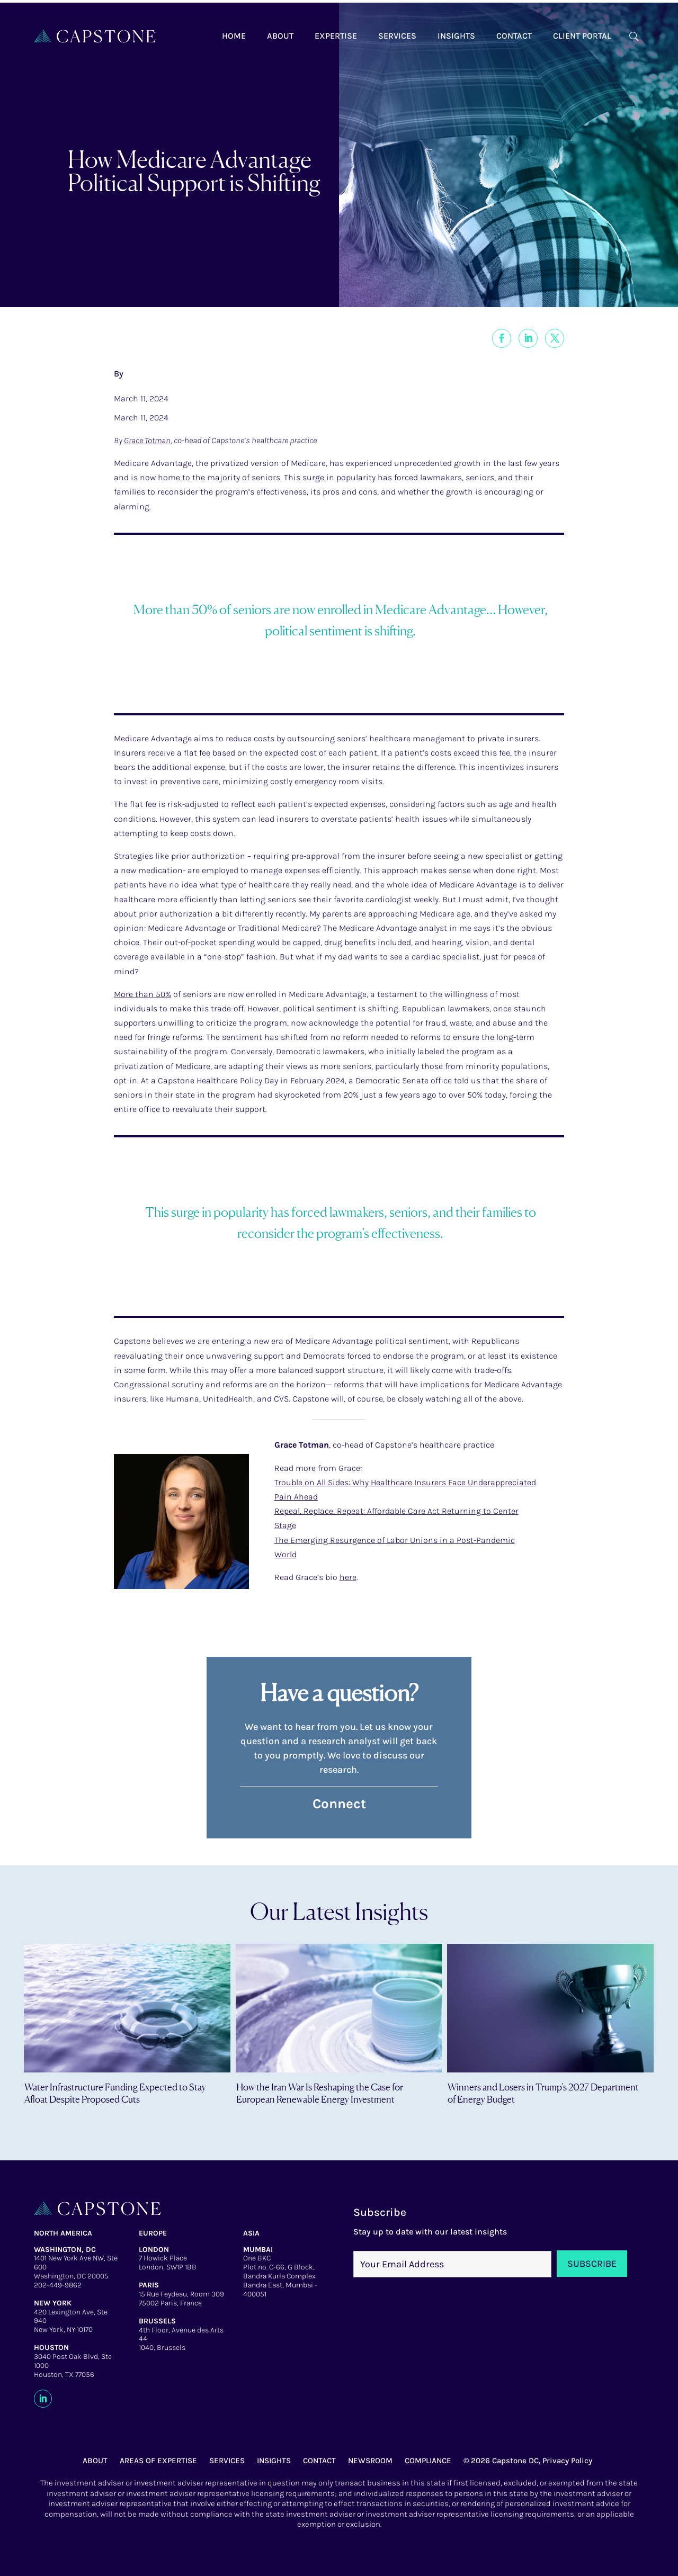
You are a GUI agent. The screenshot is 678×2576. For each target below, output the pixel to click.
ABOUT (95, 2460)
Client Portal (582, 36)
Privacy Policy (567, 2460)
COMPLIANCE (428, 2460)
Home (234, 36)
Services (397, 36)
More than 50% (142, 994)
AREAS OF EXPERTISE (158, 2460)
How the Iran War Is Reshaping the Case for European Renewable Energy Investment (319, 2093)
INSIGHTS (274, 2460)
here (348, 1577)
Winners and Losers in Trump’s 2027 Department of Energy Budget (543, 2093)
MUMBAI (258, 2249)
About (280, 36)
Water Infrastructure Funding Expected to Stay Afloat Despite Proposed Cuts (115, 2093)
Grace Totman (147, 440)
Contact (514, 36)
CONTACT (319, 2460)
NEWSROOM (370, 2460)
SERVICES (227, 2460)
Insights (456, 36)
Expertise (336, 36)
